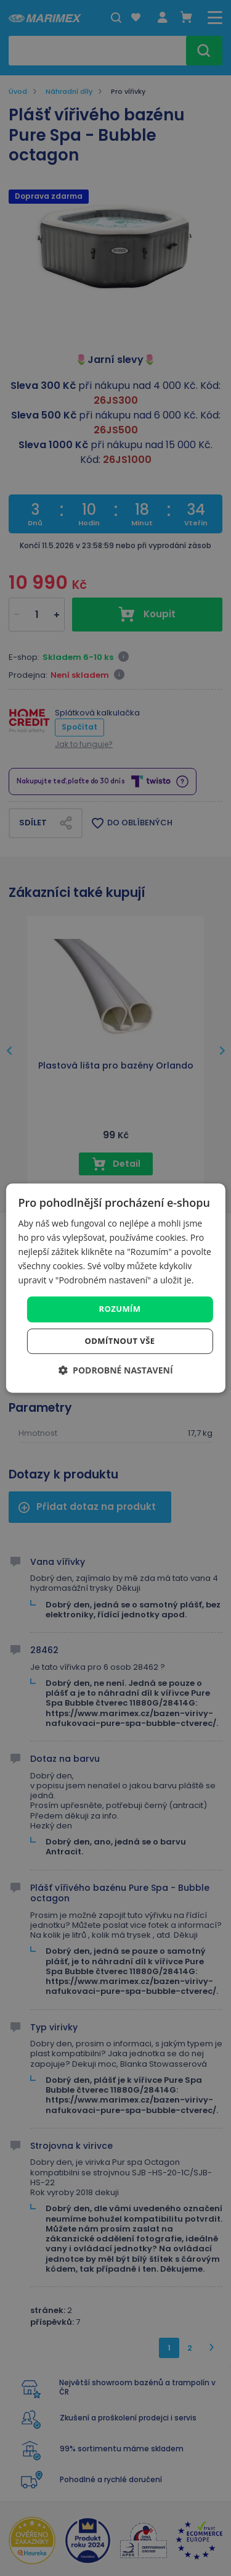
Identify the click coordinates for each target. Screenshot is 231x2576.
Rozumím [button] (120, 1309)
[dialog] (115, 1288)
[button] (115, 1370)
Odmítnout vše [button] (120, 1340)
